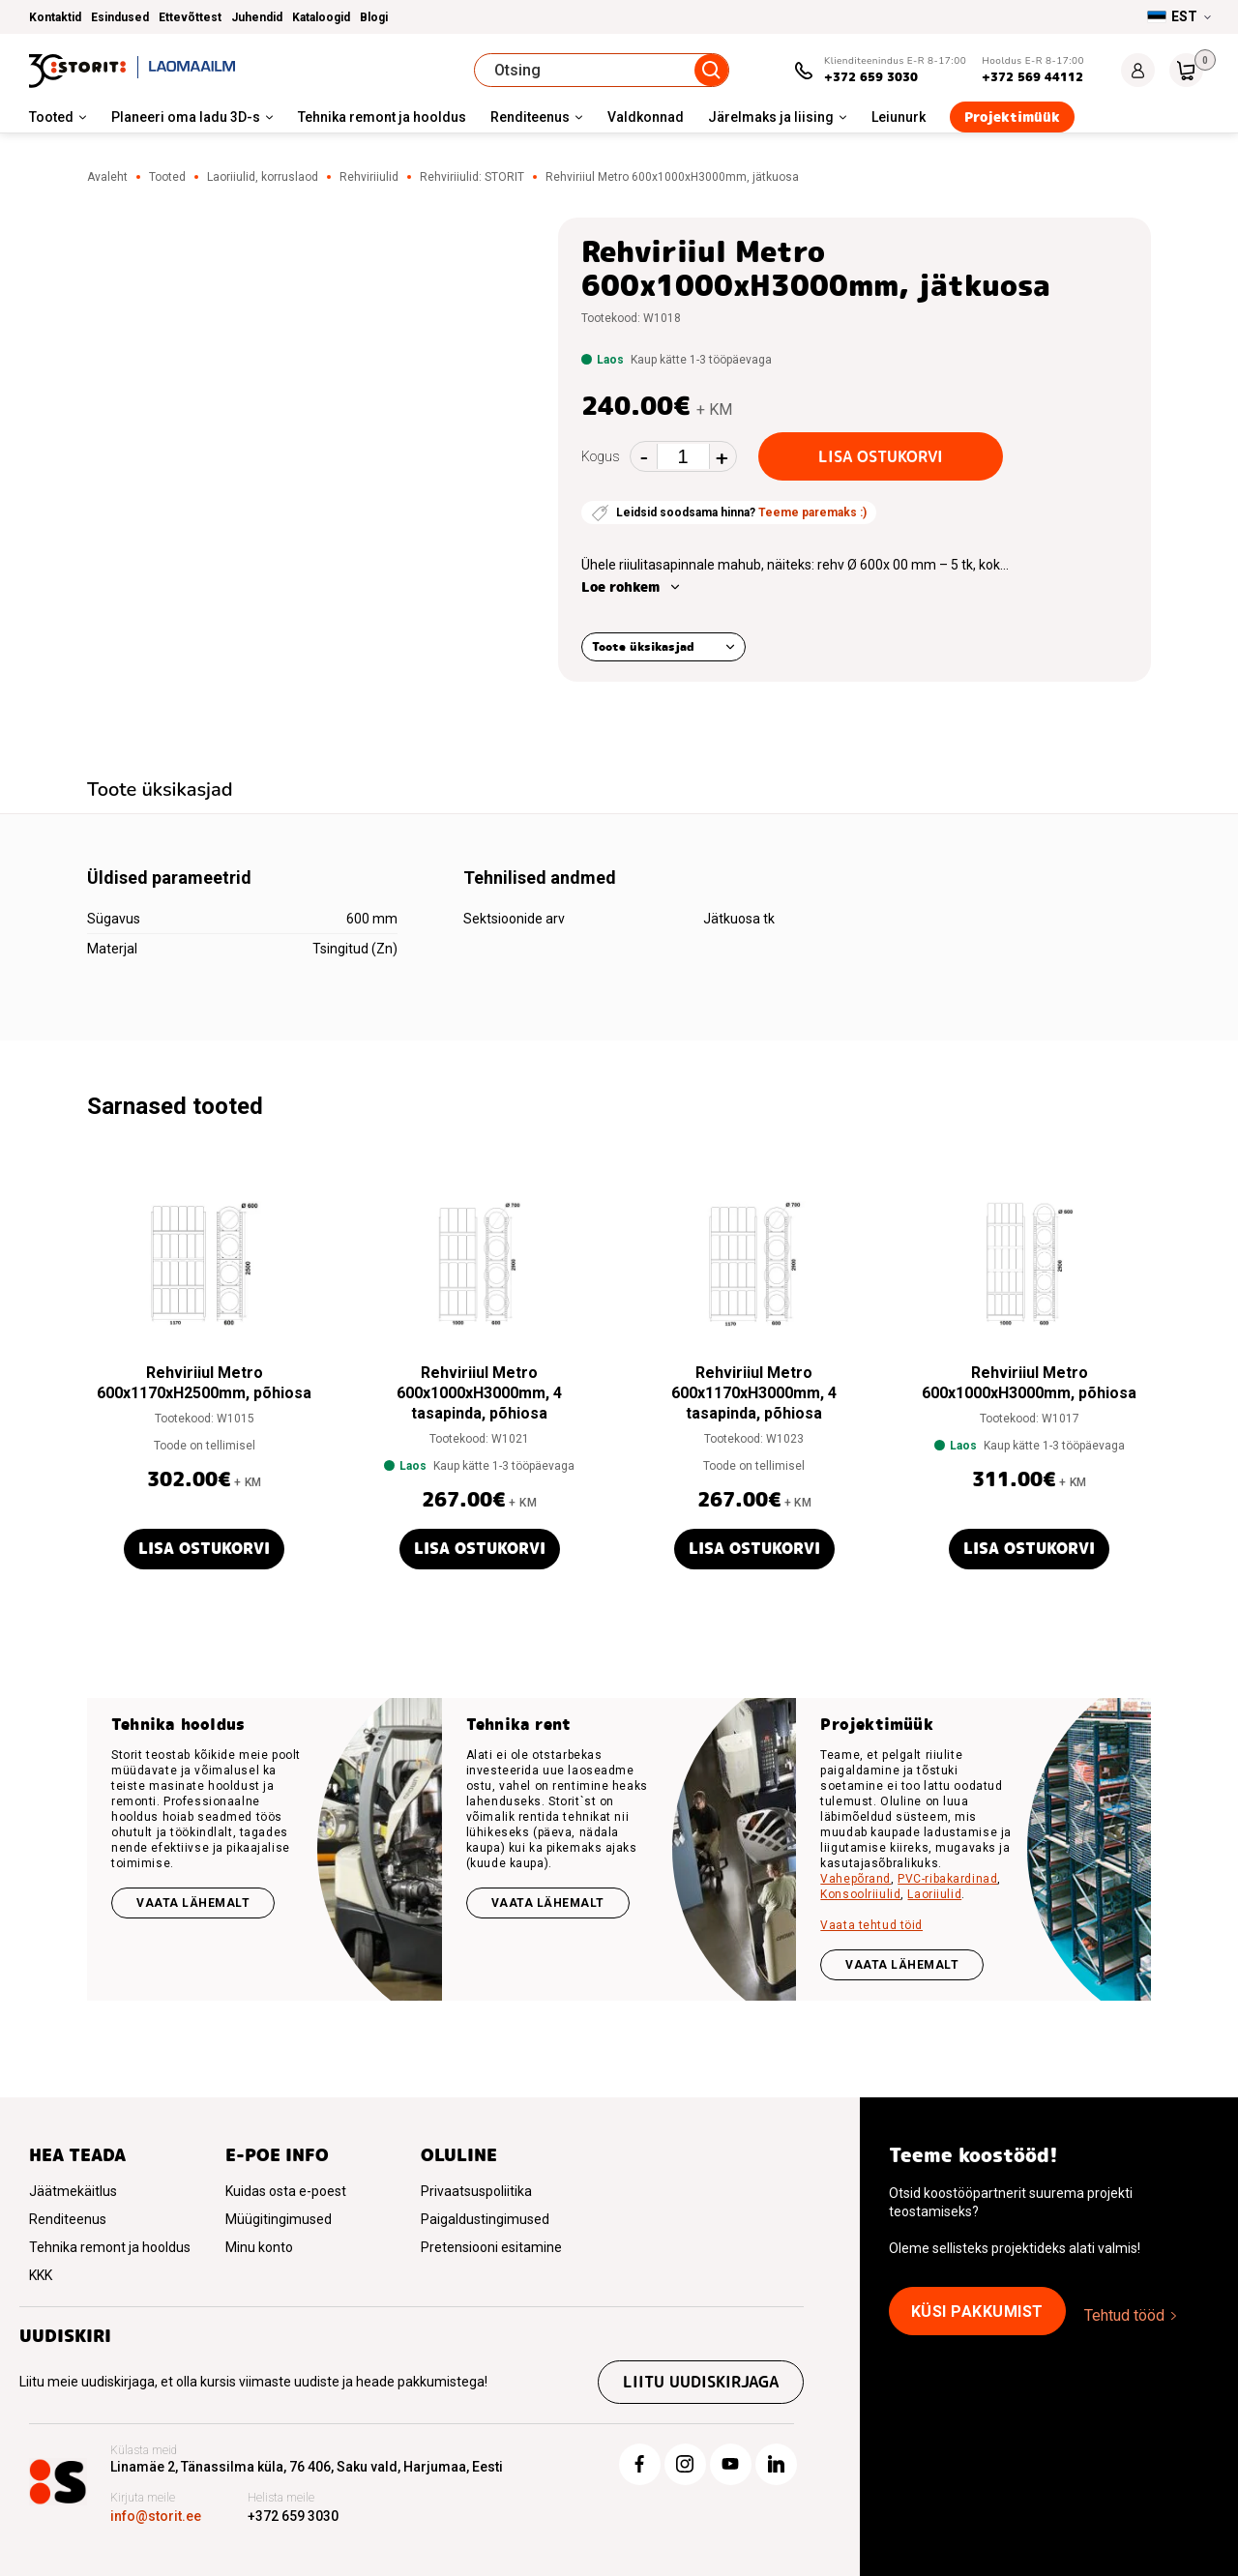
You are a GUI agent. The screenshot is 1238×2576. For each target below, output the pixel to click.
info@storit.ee (155, 2516)
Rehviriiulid (368, 177)
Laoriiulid (934, 1894)
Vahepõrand (855, 1879)
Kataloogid (321, 17)
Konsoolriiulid (860, 1894)
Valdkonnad (645, 117)
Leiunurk (898, 117)
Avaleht (107, 177)
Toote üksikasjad (643, 646)
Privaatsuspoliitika (476, 2191)
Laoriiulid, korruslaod (262, 177)
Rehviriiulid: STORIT (472, 177)
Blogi (374, 17)
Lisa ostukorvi (880, 457)
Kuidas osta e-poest (285, 2191)
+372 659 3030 (871, 77)
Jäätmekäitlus (73, 2191)
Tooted (51, 117)
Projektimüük (1012, 117)
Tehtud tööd (1124, 2315)
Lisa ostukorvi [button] (204, 1548)
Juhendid (256, 17)
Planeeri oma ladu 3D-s (185, 117)
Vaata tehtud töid (871, 1925)
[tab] (160, 792)
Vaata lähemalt (193, 1903)
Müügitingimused (278, 2219)
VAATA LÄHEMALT (901, 1965)
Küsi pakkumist (977, 2311)
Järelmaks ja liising (771, 117)
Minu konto (259, 2247)
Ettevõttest (190, 17)
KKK (40, 2275)
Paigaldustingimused (485, 2219)
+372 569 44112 (1032, 77)
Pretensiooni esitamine (491, 2247)
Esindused (120, 17)
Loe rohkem (620, 587)
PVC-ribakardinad (947, 1879)
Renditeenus (530, 117)
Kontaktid (55, 17)
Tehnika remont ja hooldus (382, 117)
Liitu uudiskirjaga (701, 2382)
